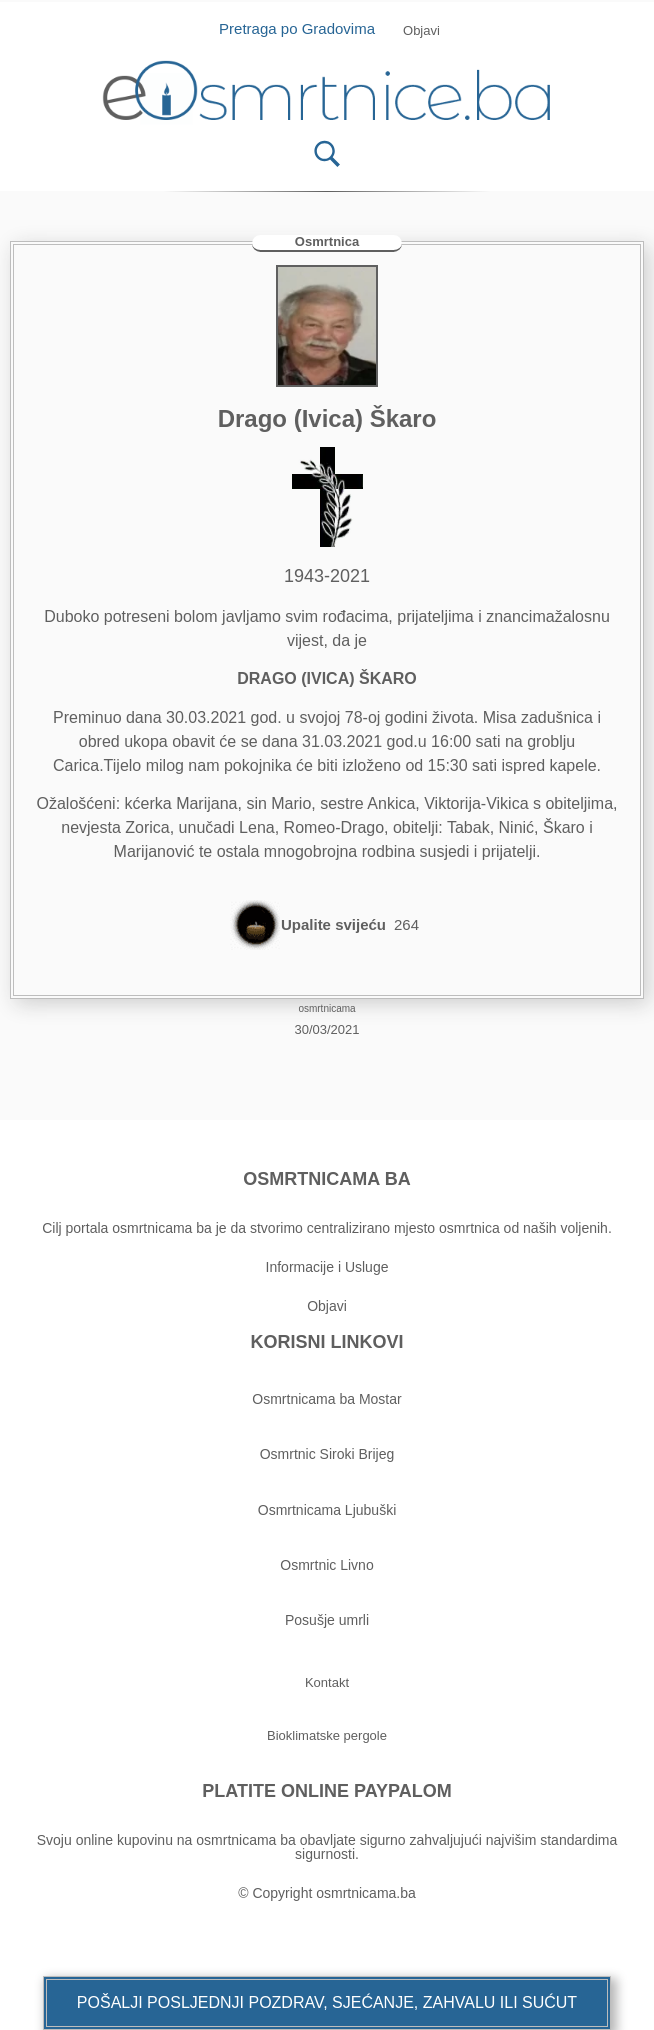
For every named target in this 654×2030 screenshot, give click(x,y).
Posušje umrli (327, 1620)
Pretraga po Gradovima (304, 28)
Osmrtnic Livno (326, 1565)
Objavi (327, 1306)
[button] (327, 2003)
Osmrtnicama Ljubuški (327, 1510)
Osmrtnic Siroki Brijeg (327, 1454)
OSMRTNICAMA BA (326, 1179)
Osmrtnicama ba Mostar (326, 1399)
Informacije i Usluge (327, 1267)
